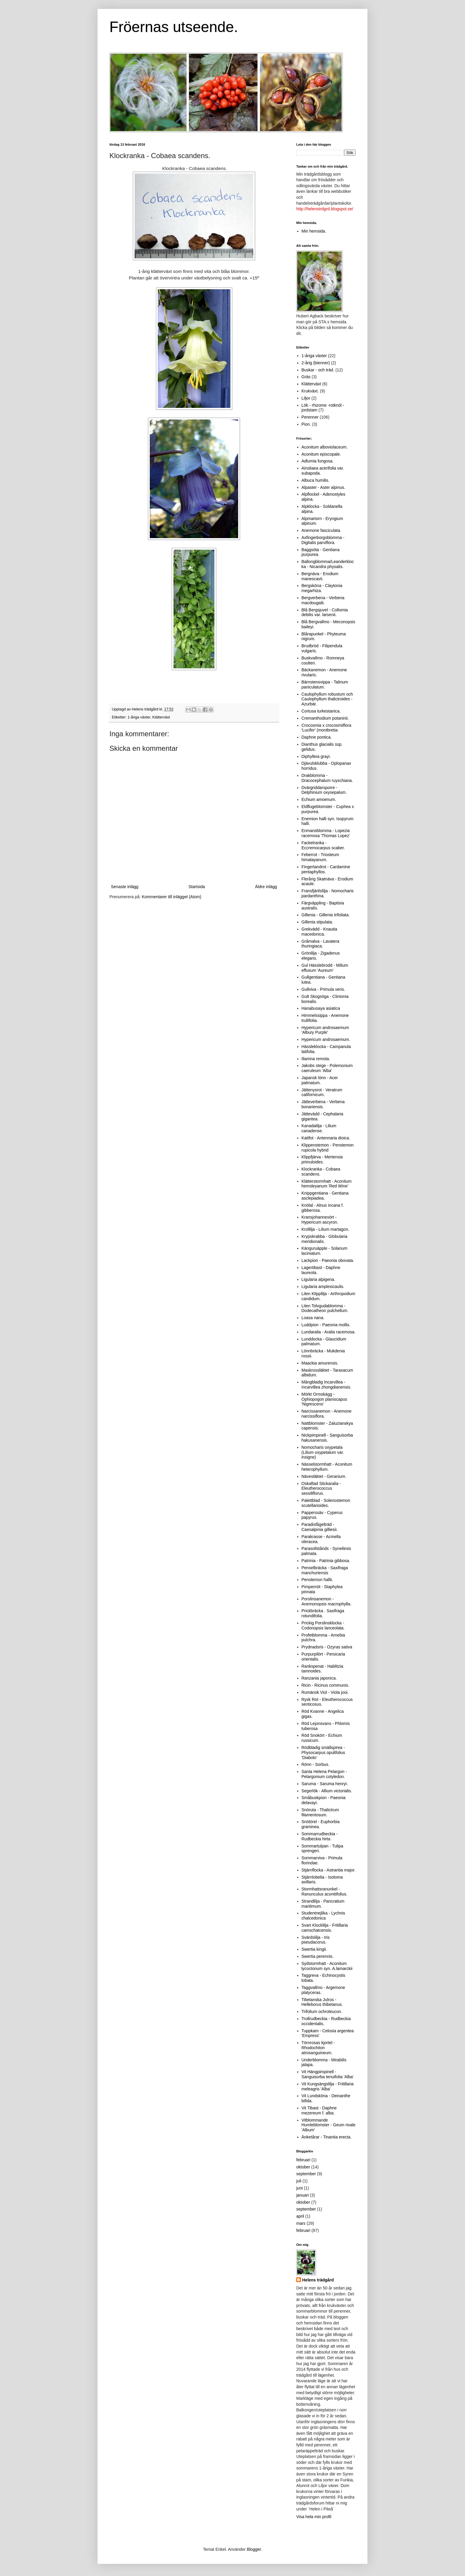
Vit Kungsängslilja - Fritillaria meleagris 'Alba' (328, 2086)
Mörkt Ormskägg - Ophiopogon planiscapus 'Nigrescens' (324, 1399)
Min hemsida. (314, 231)
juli (298, 2181)
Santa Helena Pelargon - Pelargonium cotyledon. (324, 1774)
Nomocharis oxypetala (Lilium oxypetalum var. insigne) (323, 1452)
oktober (303, 2167)
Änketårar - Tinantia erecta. (327, 2137)
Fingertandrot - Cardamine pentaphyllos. (326, 869)
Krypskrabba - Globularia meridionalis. (325, 1239)
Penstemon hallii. (317, 1579)
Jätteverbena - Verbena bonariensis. (323, 1104)
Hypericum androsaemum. (326, 1039)
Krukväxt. (310, 391)
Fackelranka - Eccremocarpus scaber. (323, 845)
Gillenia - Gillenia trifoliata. (326, 914)
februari (303, 2159)
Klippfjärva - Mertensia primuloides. (322, 1159)
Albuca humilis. (315, 480)
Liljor (306, 398)
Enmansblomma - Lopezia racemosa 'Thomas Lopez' (326, 833)
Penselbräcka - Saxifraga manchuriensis (325, 1570)
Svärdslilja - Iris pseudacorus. (316, 1940)
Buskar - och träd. (318, 370)
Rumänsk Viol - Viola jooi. (325, 1692)
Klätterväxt (161, 717)
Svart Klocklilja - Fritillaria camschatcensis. (325, 1928)
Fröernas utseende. (173, 27)
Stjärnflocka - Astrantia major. (329, 1870)
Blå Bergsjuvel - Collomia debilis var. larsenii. (325, 612)
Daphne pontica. (317, 737)
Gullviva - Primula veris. (323, 989)
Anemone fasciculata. (321, 530)
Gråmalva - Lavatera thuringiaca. (321, 944)
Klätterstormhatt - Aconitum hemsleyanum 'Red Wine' (327, 1184)
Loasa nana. (313, 1317)
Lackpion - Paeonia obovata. (328, 1260)
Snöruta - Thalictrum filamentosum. (320, 1812)
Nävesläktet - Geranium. (324, 1476)
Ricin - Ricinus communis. (325, 1685)
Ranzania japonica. (319, 1678)
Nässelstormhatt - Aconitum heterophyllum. (327, 1467)
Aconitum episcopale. (321, 454)
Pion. (306, 424)
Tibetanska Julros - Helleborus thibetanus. (322, 2002)
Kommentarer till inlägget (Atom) (171, 896)
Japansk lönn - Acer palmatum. (320, 1080)
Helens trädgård (318, 2280)
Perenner (310, 417)
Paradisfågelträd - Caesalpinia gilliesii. (320, 1527)
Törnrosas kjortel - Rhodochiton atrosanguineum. (318, 2047)
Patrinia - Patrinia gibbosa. (326, 1560)
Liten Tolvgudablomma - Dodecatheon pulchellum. (325, 1308)
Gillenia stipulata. (317, 922)
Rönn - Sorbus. (315, 1764)
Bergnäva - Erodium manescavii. (320, 576)
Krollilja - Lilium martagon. (325, 1229)
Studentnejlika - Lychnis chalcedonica (323, 1915)
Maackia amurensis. (320, 1363)
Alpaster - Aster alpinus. (323, 487)
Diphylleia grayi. (316, 756)
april (300, 2216)
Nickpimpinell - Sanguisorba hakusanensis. (327, 1438)
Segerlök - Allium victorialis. (327, 1790)
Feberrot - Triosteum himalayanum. (320, 857)
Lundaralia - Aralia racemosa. (329, 1332)
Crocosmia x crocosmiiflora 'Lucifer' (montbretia (326, 728)
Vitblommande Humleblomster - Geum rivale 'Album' (329, 2125)
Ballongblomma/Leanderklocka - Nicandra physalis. (328, 564)
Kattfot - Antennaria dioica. (326, 1138)
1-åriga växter (139, 717)
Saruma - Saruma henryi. (325, 1783)
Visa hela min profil (313, 2516)
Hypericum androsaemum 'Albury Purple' (325, 1030)
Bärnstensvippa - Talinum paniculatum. (325, 684)
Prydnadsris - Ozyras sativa (327, 1647)
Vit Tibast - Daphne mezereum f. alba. (319, 2110)
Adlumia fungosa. (318, 461)
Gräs (306, 376)
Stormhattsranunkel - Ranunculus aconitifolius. (325, 1891)
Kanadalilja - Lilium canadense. (319, 1128)
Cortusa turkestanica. (321, 711)
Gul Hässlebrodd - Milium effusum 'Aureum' (325, 968)
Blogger (254, 2549)
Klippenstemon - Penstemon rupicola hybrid (328, 1147)
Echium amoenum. (319, 799)
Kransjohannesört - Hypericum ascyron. (320, 1220)
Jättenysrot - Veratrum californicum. (322, 1092)
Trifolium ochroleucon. (322, 2011)
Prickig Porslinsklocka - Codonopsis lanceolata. (323, 1625)
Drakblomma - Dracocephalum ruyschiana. (327, 778)
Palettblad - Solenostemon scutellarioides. (326, 1503)
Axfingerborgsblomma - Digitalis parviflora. (323, 540)
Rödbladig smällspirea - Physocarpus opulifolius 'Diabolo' (323, 1752)
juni (299, 2188)
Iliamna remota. (316, 1058)
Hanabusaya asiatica (321, 1008)
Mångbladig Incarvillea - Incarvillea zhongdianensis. (326, 1384)
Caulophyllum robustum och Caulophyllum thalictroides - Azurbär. (327, 699)
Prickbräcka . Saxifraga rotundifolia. (323, 1613)
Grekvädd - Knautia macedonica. (319, 931)
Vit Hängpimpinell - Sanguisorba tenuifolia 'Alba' (328, 2074)
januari (302, 2195)
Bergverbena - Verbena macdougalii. (323, 600)
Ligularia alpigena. (318, 1279)
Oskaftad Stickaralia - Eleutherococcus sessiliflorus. (321, 1488)
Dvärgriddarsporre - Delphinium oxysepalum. (324, 790)
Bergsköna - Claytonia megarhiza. (322, 588)
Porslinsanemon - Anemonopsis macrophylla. (326, 1601)
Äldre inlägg (266, 886)
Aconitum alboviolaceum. (325, 447)
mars (300, 2223)
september (306, 2173)
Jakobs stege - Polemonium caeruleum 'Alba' (327, 1068)
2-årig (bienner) (316, 362)
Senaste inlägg (124, 886)
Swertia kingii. (314, 1949)
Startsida (197, 886)
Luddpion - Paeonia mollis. (326, 1324)
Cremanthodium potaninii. (325, 718)
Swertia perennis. (318, 1956)
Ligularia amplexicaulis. (323, 1286)
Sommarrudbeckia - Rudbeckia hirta (320, 1836)
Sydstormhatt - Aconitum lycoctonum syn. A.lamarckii (327, 1966)
